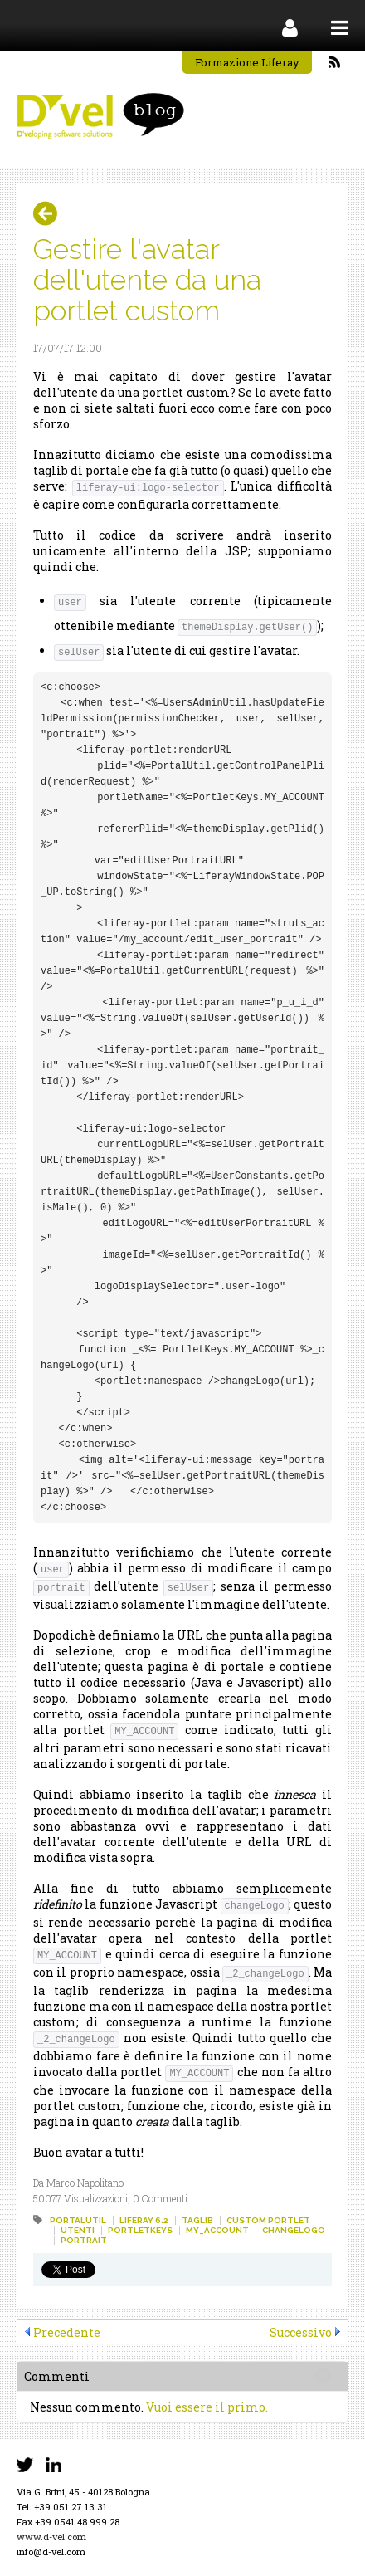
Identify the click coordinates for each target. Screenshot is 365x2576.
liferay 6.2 (143, 2220)
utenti (78, 2230)
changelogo (293, 2230)
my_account (217, 2230)
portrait (84, 2240)
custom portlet (268, 2220)
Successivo (301, 2332)
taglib (197, 2220)
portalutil (78, 2220)
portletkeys (140, 2230)
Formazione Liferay (247, 62)
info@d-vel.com (51, 2551)
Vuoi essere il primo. (207, 2407)
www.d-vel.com (51, 2536)
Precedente (66, 2332)
